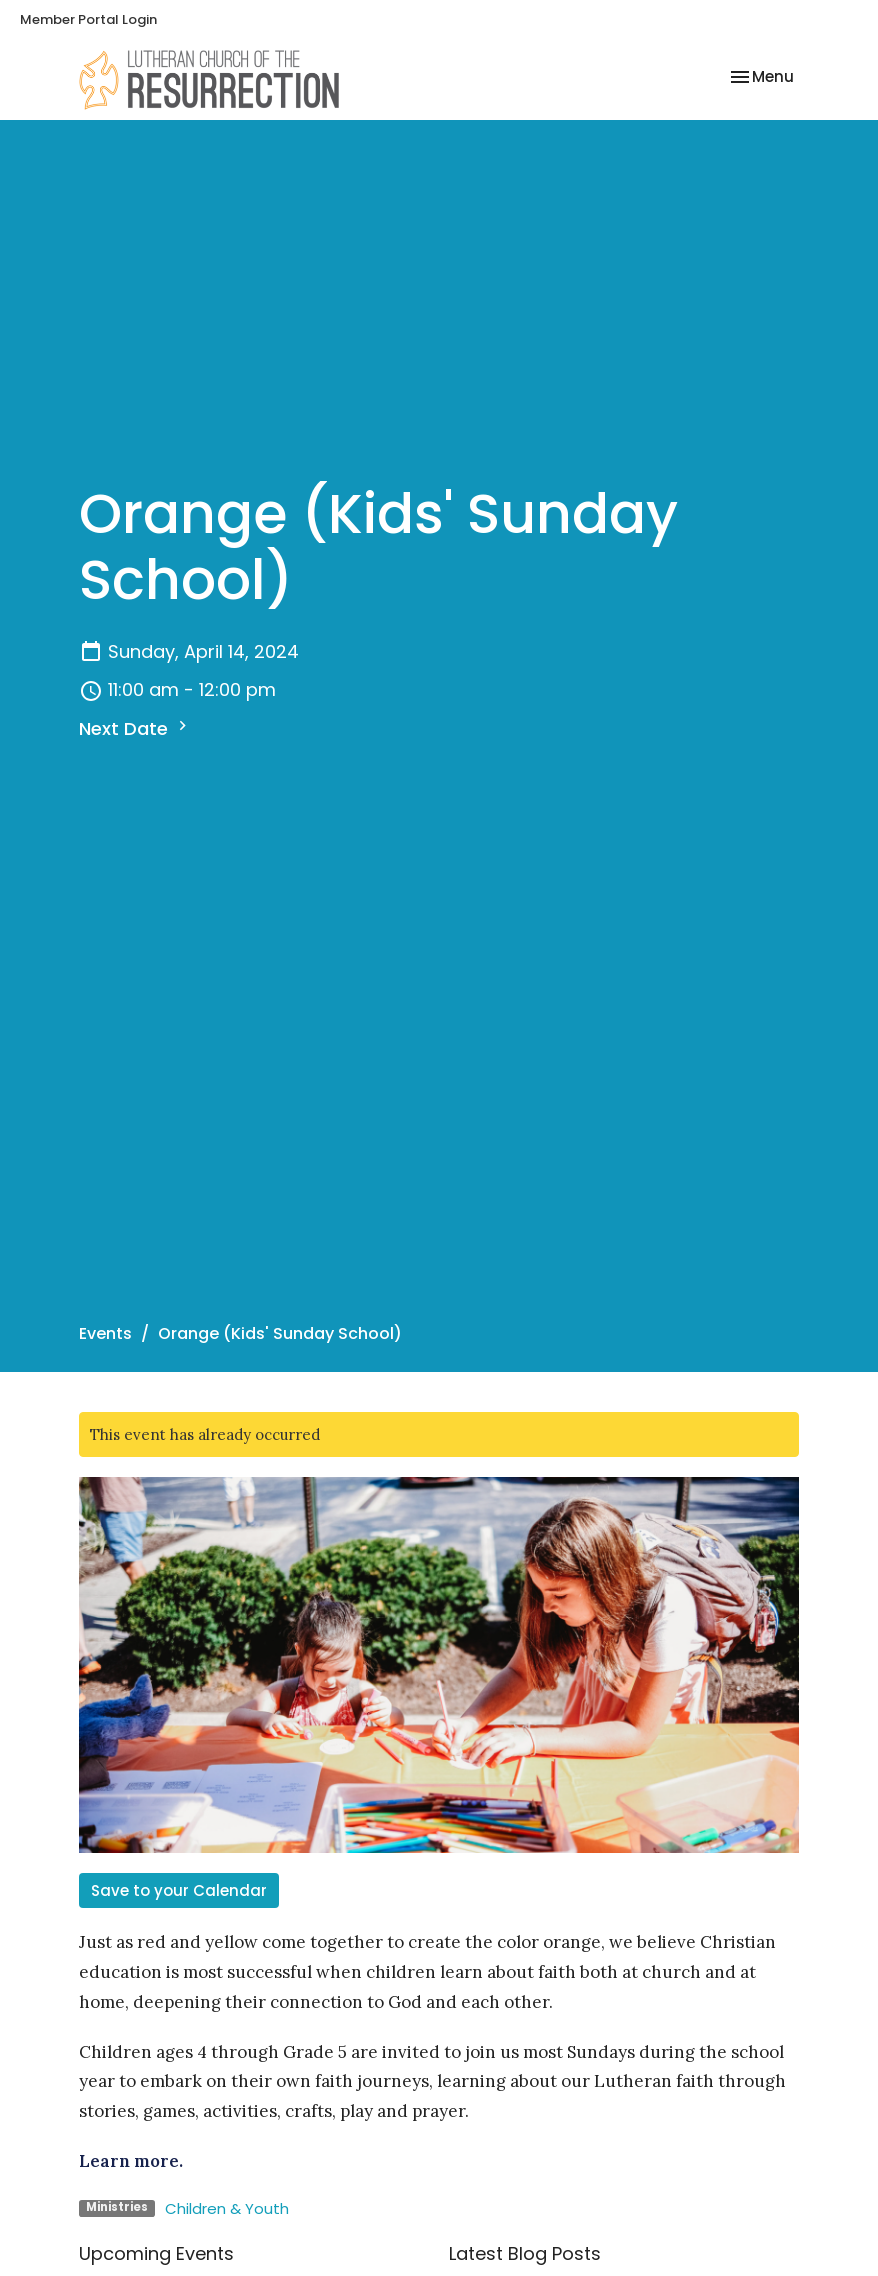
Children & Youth (227, 2208)
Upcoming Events (156, 2253)
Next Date (135, 728)
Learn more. (131, 2161)
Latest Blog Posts (525, 2253)
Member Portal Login (88, 19)
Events (105, 1333)
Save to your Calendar (179, 1890)
